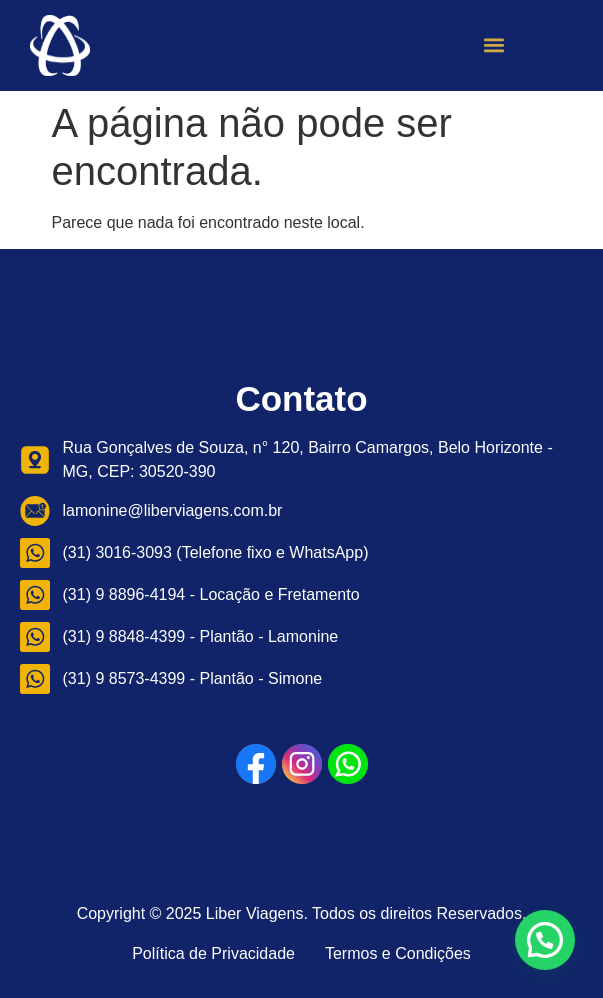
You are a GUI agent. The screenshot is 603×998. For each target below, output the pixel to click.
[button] (494, 45)
